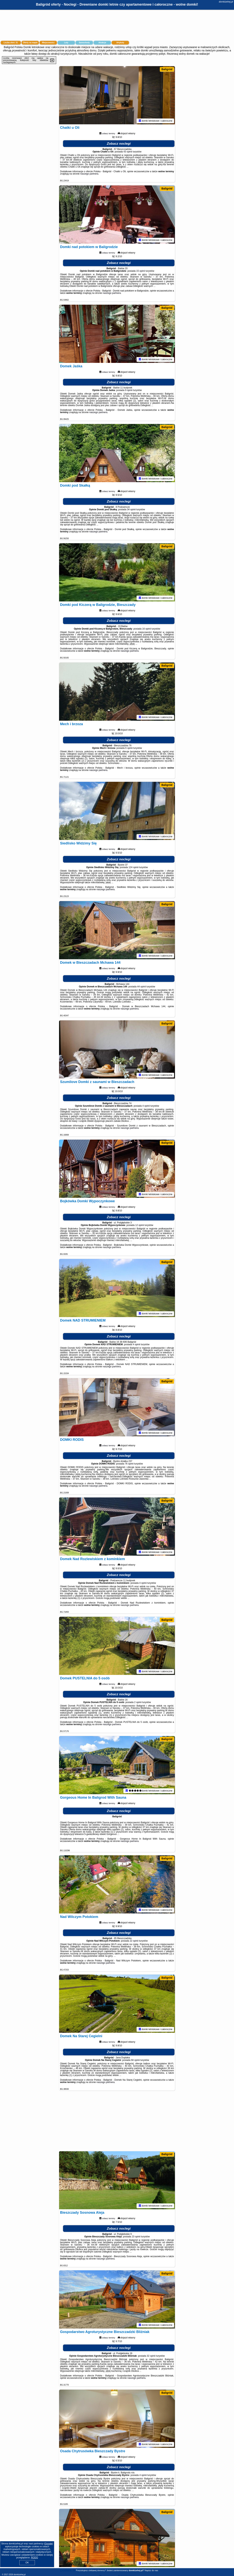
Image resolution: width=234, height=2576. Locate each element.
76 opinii (129, 1463)
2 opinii (138, 1702)
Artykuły (120, 43)
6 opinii (129, 748)
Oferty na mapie (30, 43)
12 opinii (139, 1225)
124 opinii (134, 867)
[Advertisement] (117, 2123)
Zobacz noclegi (119, 143)
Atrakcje (102, 43)
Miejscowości (48, 43)
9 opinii (128, 390)
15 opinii (140, 271)
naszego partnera (89, 173)
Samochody (84, 43)
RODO (34, 2557)
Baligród (166, 69)
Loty (66, 43)
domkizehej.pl (226, 1)
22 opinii (134, 1940)
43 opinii (127, 151)
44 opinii (141, 986)
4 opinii (146, 1106)
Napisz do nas (151, 2570)
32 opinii (151, 2356)
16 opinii (146, 628)
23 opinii (136, 2236)
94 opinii (135, 2060)
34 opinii (131, 509)
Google (48, 2543)
